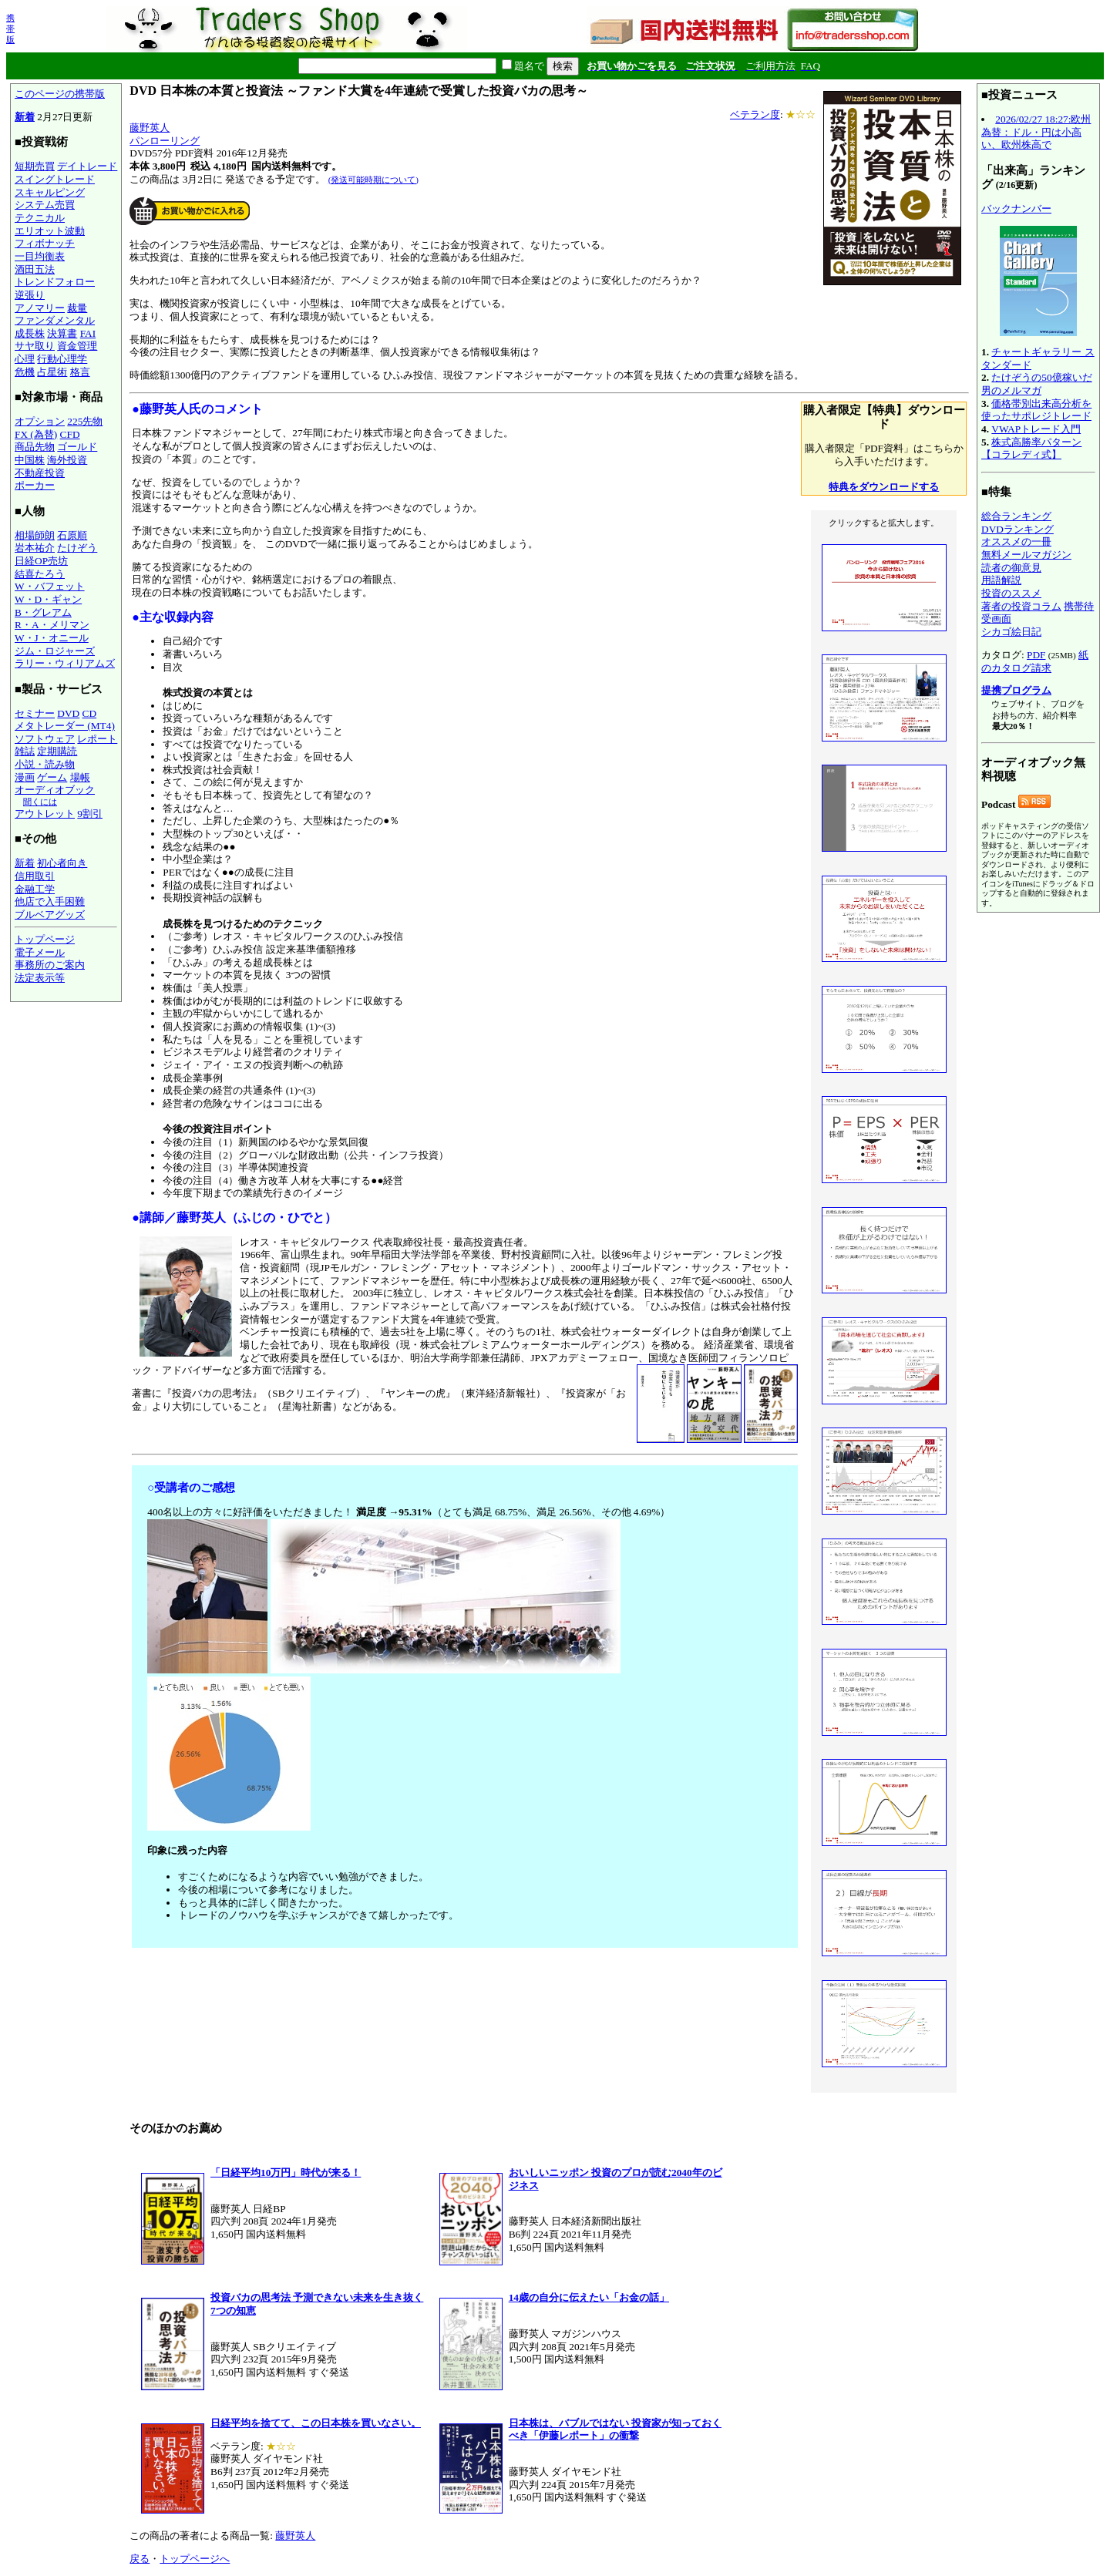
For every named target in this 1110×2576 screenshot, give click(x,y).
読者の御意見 (1011, 567)
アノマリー (40, 308)
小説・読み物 (45, 764)
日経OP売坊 (41, 561)
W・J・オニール (52, 638)
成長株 (30, 333)
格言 (80, 372)
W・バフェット (50, 586)
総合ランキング (1016, 516)
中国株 (30, 460)
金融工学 (35, 889)
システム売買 (45, 204)
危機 (25, 372)
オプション (40, 421)
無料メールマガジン (1026, 554)
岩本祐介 (35, 547)
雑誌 (25, 751)
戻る (140, 2558)
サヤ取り (35, 345)
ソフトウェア (45, 739)
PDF (1036, 655)
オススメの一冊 (1016, 541)
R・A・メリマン (52, 625)
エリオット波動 (50, 231)
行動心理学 (62, 359)
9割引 (90, 813)
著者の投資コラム (1021, 606)
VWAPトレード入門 (1036, 429)
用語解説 (1001, 580)
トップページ (45, 939)
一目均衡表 (40, 256)
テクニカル (40, 218)
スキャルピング (50, 192)
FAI (88, 333)
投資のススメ (1011, 593)
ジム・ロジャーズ (55, 651)
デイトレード (87, 166)
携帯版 (10, 28)
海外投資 (67, 460)
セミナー (35, 713)
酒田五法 (35, 269)
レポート (97, 739)
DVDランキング (1017, 529)
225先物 (85, 421)
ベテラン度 (755, 114)
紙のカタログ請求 (1034, 661)
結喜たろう (40, 574)
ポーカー (35, 485)
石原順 (72, 535)
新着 (25, 117)
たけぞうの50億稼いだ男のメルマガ (1036, 384)
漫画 (25, 777)
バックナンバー (1016, 208)
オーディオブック (55, 789)
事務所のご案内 (50, 964)
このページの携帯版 (60, 93)
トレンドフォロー (55, 282)
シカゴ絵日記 (1011, 631)
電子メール (40, 952)
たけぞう (77, 547)
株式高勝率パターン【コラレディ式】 (1031, 448)
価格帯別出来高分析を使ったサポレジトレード (1036, 410)
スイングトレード (55, 179)
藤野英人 (150, 127)
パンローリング (165, 140)
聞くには (40, 801)
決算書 (62, 333)
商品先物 (35, 446)
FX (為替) (36, 434)
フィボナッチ (45, 243)
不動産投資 (40, 473)
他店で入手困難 (50, 901)
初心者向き (62, 863)
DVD (68, 713)
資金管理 (77, 345)
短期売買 (35, 166)
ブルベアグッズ (50, 914)
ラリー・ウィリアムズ (65, 663)
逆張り (30, 295)
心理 (25, 359)
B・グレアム (43, 612)
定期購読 (57, 751)
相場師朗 (35, 535)
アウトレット (45, 813)
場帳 (80, 777)
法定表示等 (40, 978)
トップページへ (195, 2558)
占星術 (52, 372)
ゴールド (77, 446)
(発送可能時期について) (373, 179)
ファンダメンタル (55, 320)
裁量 (77, 308)
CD (89, 713)
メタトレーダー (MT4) (65, 725)
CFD (70, 434)
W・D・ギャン (48, 599)
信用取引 (35, 876)
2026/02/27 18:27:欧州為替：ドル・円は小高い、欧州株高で (1036, 131)
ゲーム (52, 777)
